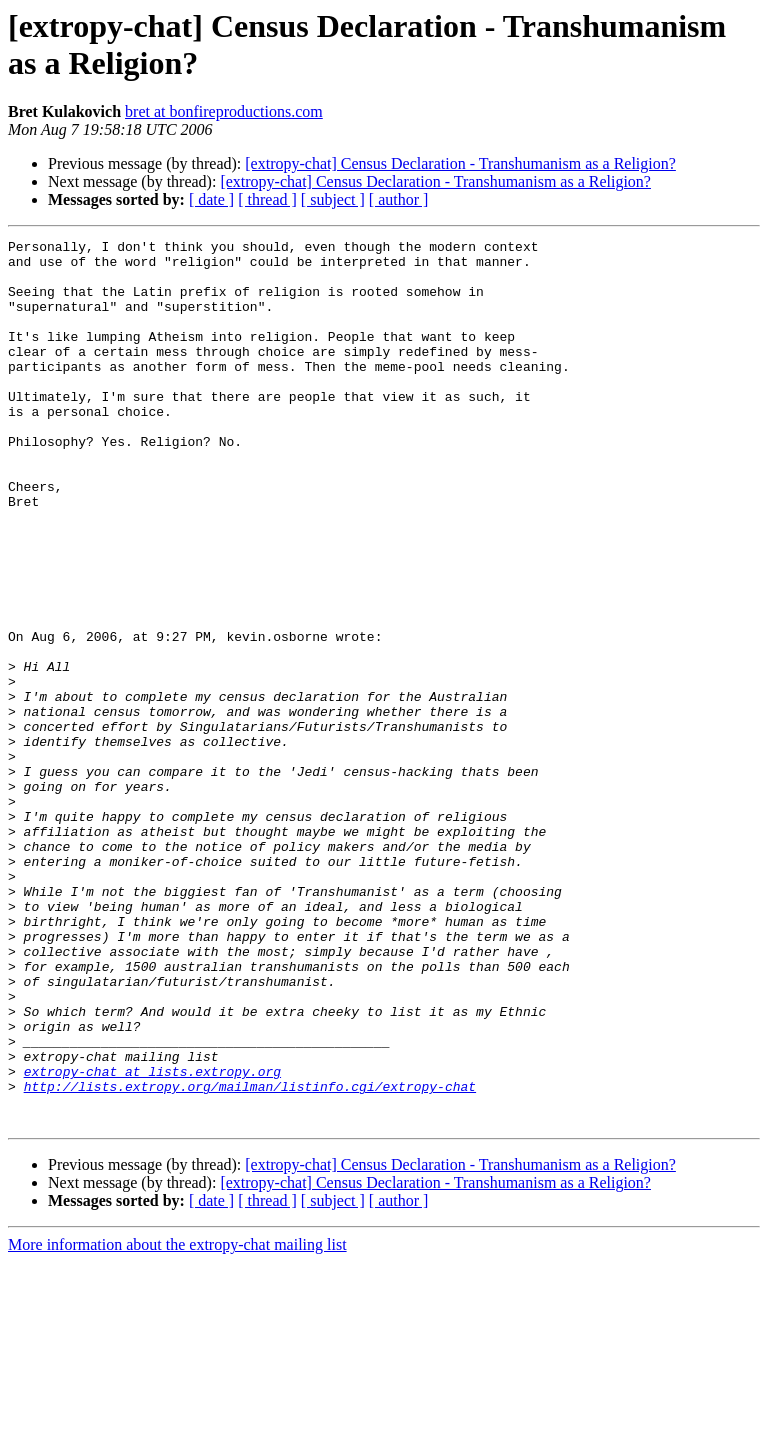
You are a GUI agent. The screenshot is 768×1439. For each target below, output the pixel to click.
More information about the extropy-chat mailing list (177, 1421)
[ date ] (211, 199)
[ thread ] (267, 199)
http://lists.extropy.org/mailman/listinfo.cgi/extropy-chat (250, 1257)
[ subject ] (333, 199)
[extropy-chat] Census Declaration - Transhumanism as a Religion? (460, 163)
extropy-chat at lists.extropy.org (152, 1239)
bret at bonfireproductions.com (224, 111)
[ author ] (399, 199)
